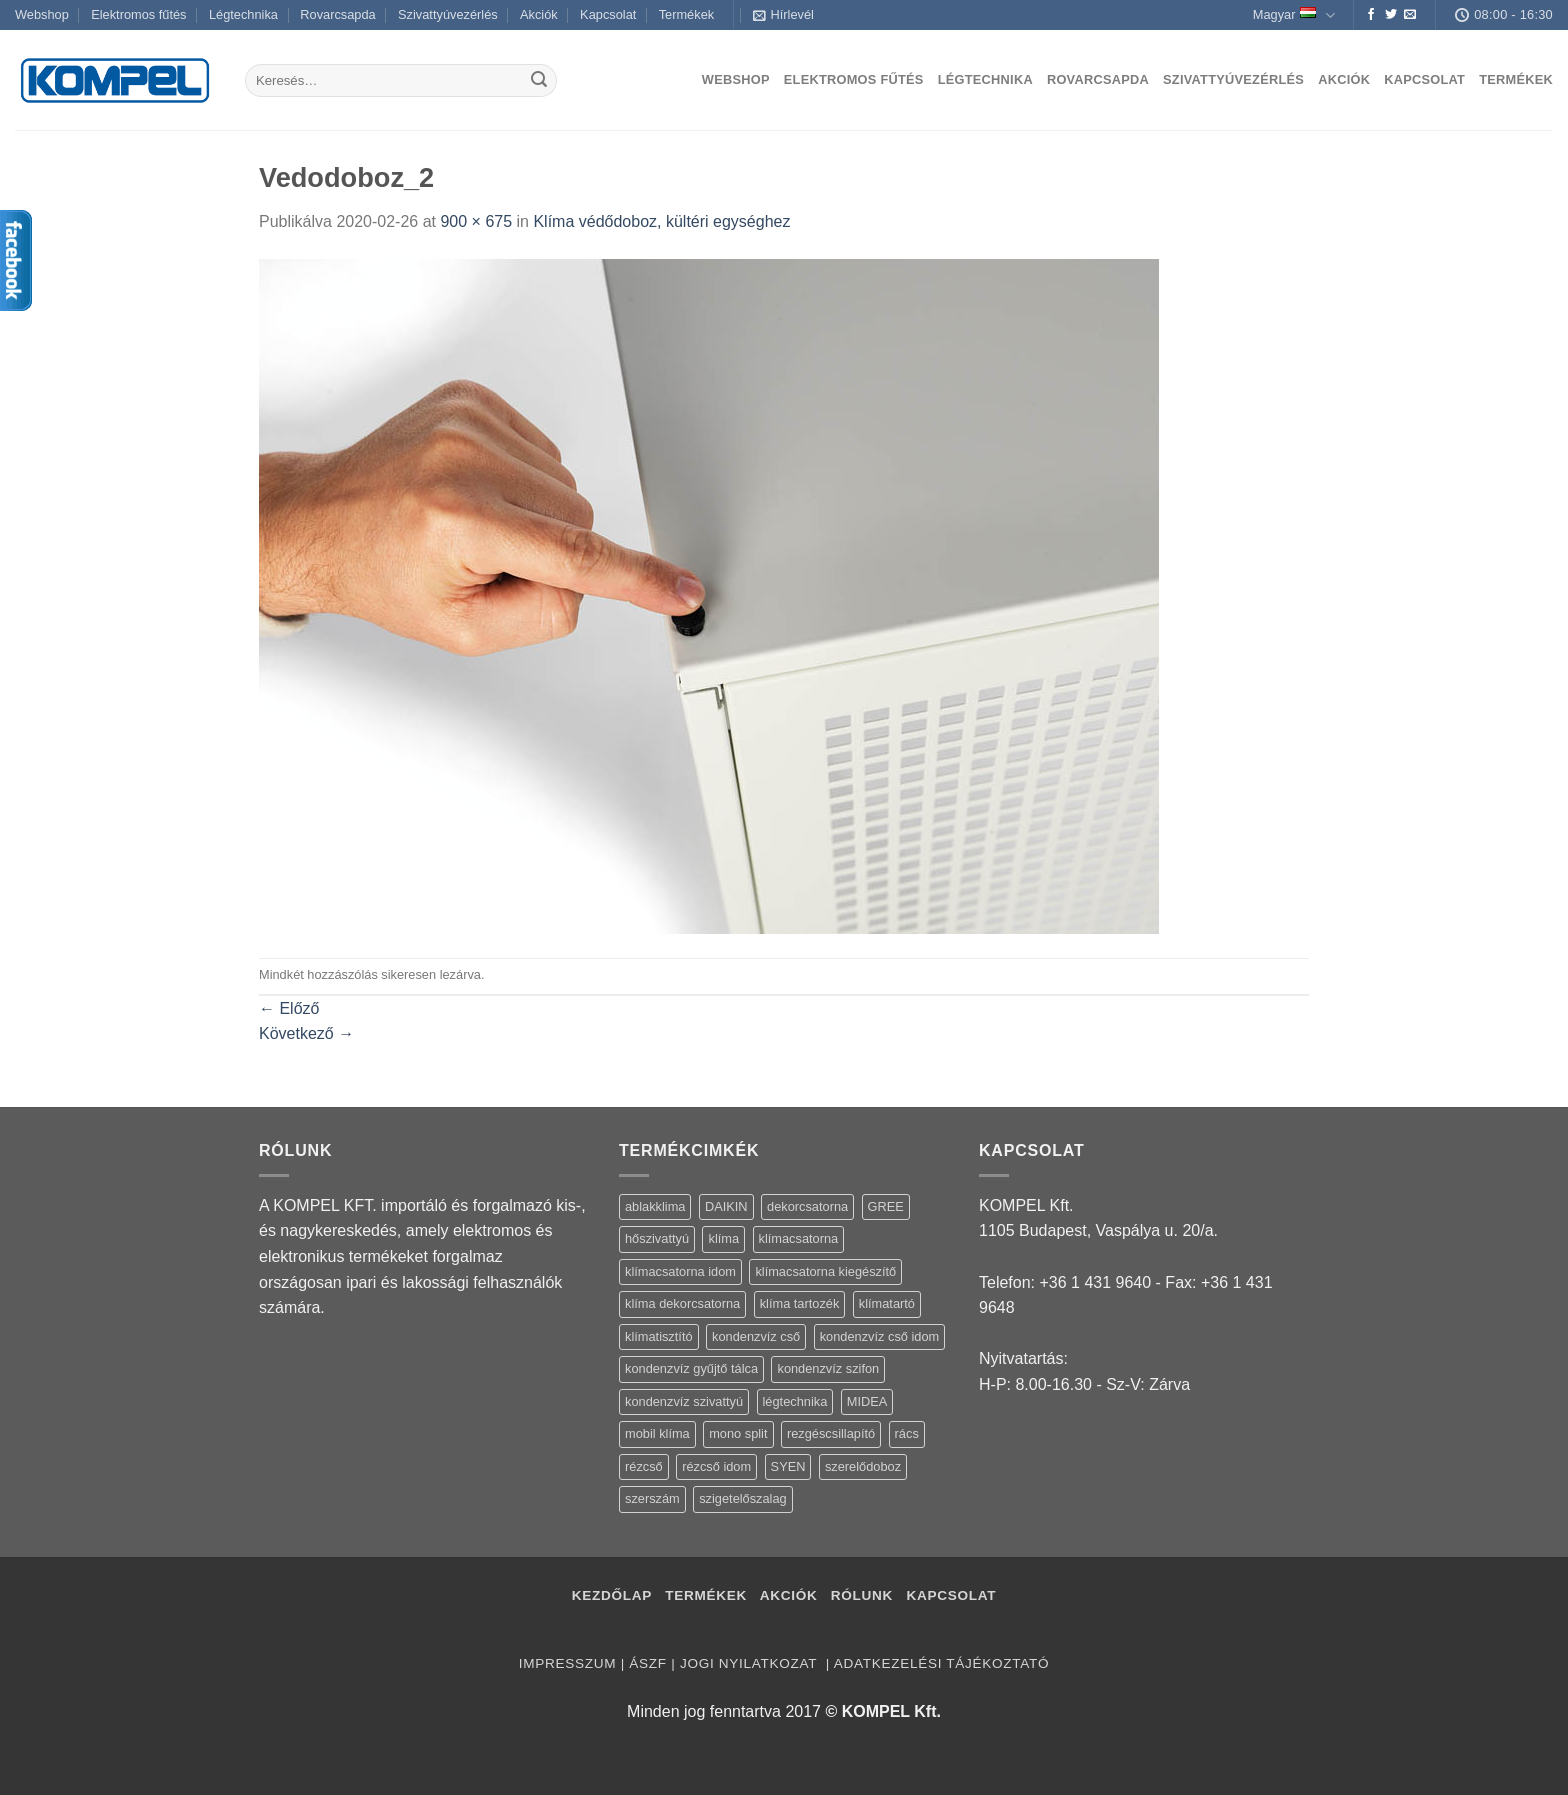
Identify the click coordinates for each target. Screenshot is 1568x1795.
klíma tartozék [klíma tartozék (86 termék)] (800, 1303)
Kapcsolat (608, 14)
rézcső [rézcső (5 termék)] (644, 1466)
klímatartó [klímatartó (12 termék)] (887, 1303)
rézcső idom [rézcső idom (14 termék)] (716, 1466)
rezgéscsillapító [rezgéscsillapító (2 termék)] (831, 1433)
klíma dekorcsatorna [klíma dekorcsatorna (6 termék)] (682, 1303)
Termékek (686, 14)
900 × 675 (476, 221)
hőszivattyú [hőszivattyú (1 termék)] (657, 1238)
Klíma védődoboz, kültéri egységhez (661, 221)
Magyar (1294, 15)
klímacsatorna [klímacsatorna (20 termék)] (799, 1238)
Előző (289, 1008)
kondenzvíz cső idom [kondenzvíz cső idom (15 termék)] (880, 1336)
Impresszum (567, 1663)
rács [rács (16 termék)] (907, 1433)
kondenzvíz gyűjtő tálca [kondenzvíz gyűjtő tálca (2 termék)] (691, 1368)
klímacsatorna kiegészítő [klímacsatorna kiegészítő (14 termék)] (825, 1271)
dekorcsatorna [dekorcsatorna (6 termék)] (807, 1206)
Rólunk (862, 1595)
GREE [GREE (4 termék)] (886, 1206)
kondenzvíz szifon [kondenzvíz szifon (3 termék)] (828, 1368)
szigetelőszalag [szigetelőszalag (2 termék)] (743, 1498)
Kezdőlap (612, 1595)
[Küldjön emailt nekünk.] (1410, 15)
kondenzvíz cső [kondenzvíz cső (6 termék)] (756, 1336)
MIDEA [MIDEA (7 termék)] (867, 1401)
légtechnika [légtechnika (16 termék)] (795, 1401)
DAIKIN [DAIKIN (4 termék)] (726, 1206)
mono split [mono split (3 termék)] (738, 1433)
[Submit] (539, 81)
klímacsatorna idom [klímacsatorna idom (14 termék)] (680, 1271)
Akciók (539, 14)
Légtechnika (243, 14)
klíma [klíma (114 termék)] (723, 1238)
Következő (306, 1033)
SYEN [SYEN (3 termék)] (788, 1466)
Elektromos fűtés (138, 14)
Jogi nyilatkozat (750, 1663)
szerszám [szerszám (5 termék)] (652, 1498)
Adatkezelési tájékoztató (941, 1663)
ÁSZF (647, 1663)
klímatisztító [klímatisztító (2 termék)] (659, 1336)
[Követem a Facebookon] (1371, 15)
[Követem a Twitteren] (1391, 15)
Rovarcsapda (337, 14)
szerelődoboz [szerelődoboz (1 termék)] (863, 1466)
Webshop (42, 14)
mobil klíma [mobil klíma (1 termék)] (657, 1433)
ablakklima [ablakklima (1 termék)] (655, 1206)
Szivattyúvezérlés (448, 14)
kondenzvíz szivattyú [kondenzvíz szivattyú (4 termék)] (684, 1401)
